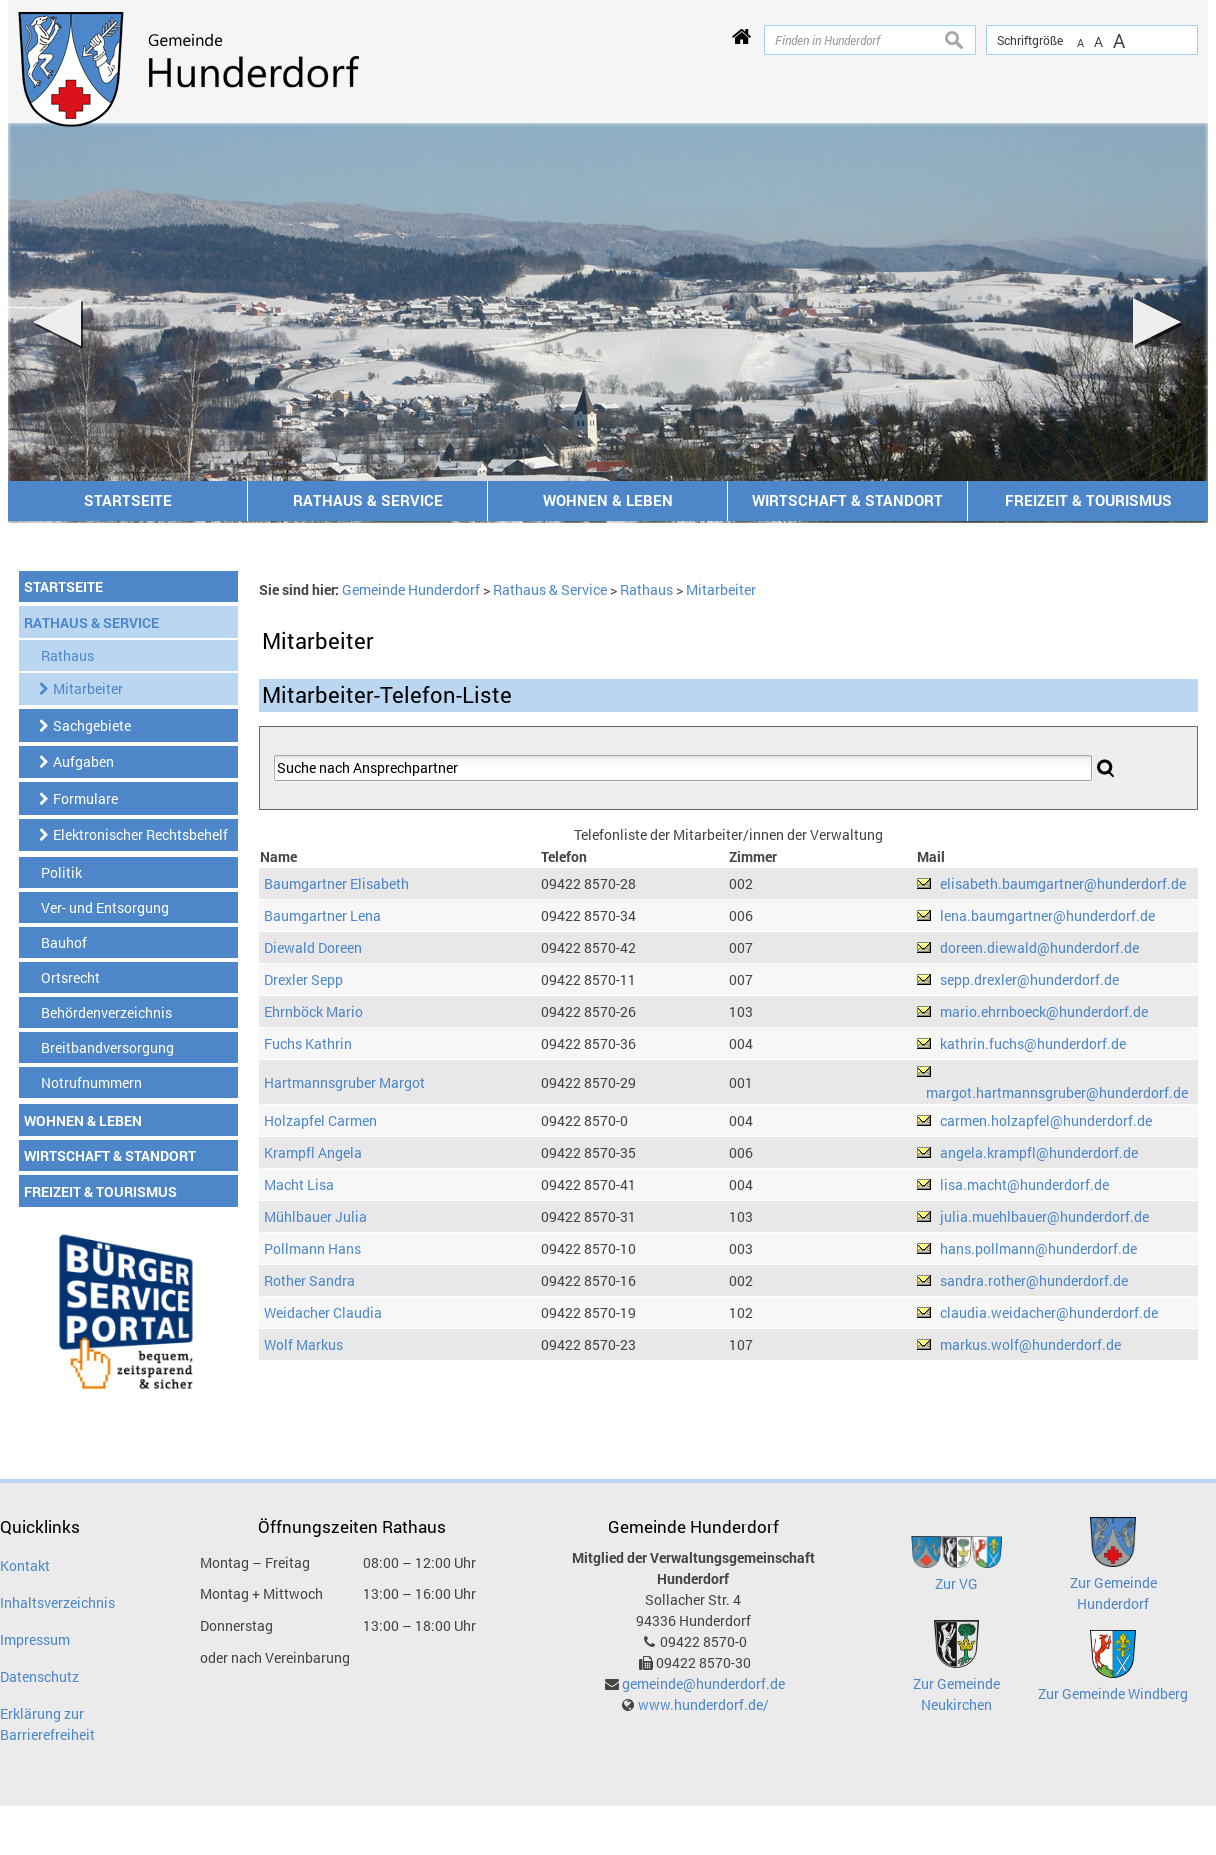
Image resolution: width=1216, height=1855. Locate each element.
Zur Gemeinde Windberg (1113, 1693)
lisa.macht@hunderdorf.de (1024, 1184)
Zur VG (956, 1583)
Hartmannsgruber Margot (344, 1082)
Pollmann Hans (312, 1248)
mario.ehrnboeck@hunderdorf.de (1044, 1011)
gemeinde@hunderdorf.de (703, 1683)
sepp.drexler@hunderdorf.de (1029, 979)
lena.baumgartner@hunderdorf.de (1047, 915)
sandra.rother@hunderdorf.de (1034, 1280)
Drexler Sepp (303, 979)
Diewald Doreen (313, 947)
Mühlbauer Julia (315, 1216)
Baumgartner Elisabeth (336, 883)
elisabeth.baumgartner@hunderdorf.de (1063, 883)
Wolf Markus (303, 1344)
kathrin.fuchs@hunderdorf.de (1033, 1043)
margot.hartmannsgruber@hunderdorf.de (1057, 1092)
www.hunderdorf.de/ (703, 1704)
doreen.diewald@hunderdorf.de (1039, 947)
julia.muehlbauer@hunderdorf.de (1044, 1216)
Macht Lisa (299, 1184)
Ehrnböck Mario (313, 1011)
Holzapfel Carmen (320, 1120)
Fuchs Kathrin (308, 1043)
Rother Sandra (309, 1280)
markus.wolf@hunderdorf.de (1030, 1344)
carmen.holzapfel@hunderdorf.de (1046, 1120)
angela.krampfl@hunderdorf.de (1039, 1152)
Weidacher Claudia (323, 1312)
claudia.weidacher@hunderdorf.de (1049, 1312)
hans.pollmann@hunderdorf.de (1038, 1248)
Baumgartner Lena (322, 915)
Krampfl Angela (313, 1152)
